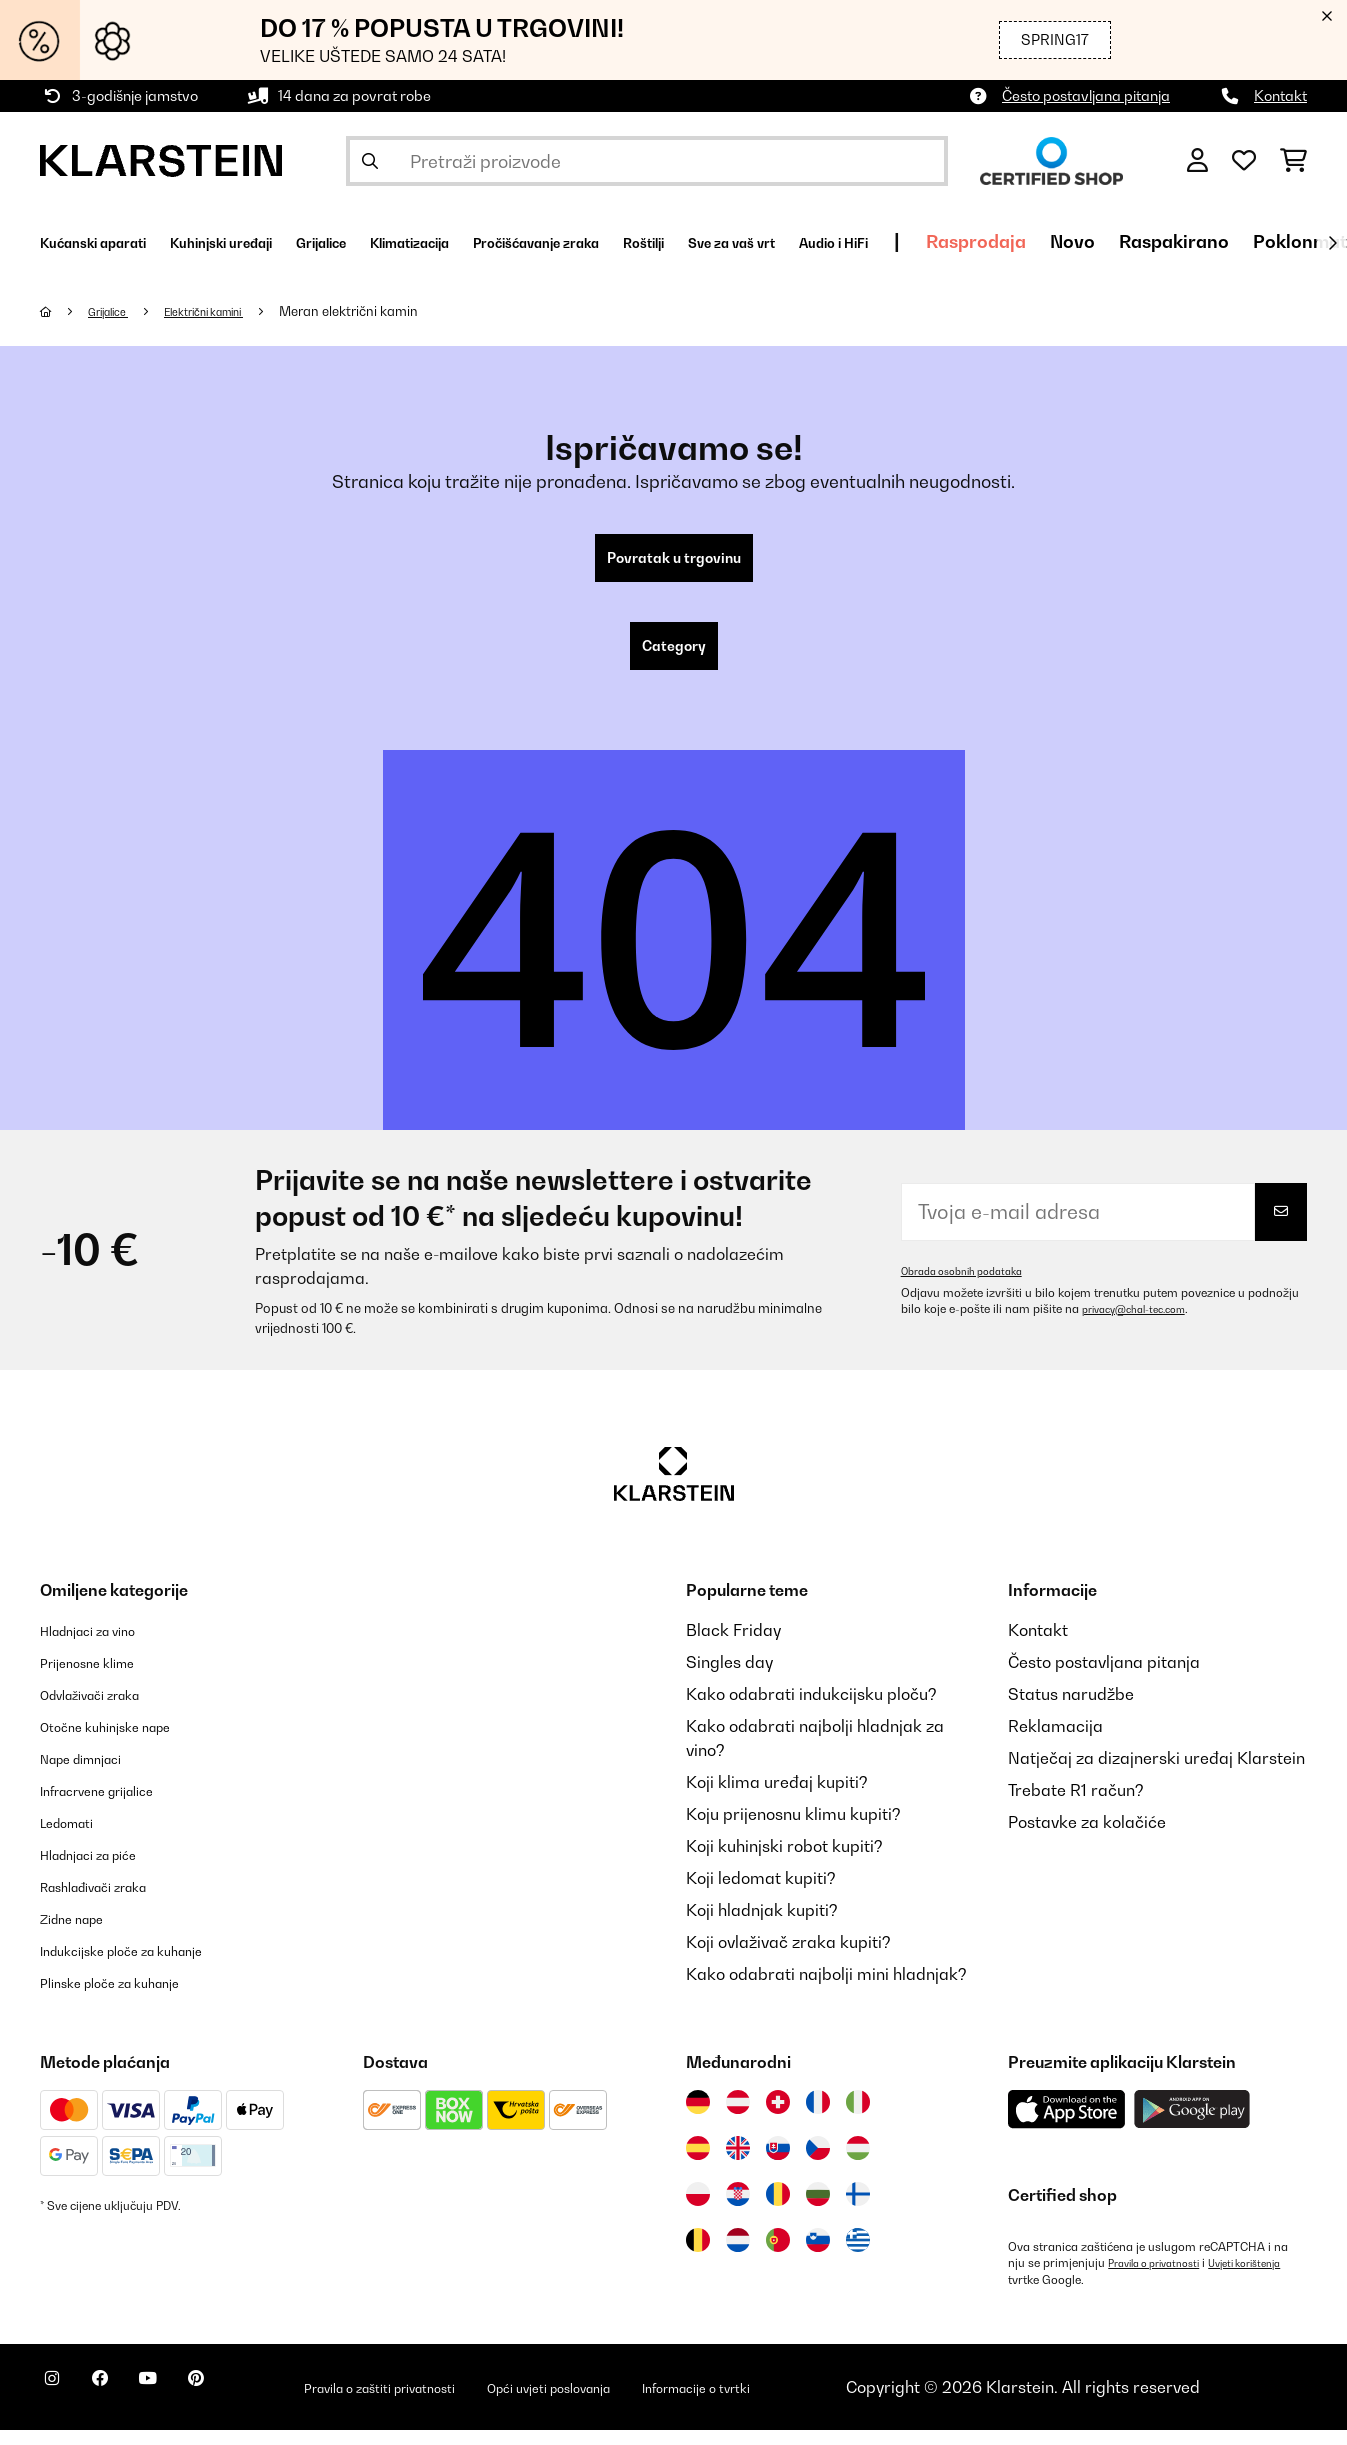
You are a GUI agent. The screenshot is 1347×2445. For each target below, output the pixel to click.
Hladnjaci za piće (105, 1870)
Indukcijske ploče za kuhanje (147, 1966)
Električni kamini (230, 311)
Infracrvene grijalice (116, 1806)
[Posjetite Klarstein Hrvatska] (738, 2210)
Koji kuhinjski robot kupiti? (784, 1862)
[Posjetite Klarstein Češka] (818, 2164)
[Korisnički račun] (1197, 161)
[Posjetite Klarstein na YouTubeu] (188, 2405)
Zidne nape (82, 1934)
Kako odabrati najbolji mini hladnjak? (826, 1990)
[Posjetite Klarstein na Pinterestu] (252, 2405)
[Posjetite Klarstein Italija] (858, 2118)
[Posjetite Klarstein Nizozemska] (738, 2256)
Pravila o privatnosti (1163, 2279)
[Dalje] (1332, 243)
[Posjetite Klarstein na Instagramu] (60, 2405)
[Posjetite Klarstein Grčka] (858, 2257)
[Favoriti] (1244, 161)
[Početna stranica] (65, 311)
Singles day (729, 1678)
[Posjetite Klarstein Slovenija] (818, 2256)
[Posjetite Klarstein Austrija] (738, 2118)
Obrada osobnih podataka (973, 1287)
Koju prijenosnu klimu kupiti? (793, 1830)
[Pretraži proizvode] (647, 161)
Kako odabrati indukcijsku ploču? (811, 1710)
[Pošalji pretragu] (370, 161)
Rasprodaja (1245, 241)
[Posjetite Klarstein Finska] (858, 2210)
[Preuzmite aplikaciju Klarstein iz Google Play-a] (1192, 2125)
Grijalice (117, 311)
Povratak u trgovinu (673, 562)
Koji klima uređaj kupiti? (777, 1798)
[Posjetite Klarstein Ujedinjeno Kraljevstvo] (738, 2164)
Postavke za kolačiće (1087, 1838)
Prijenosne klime (101, 1678)
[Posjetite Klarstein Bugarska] (818, 2210)
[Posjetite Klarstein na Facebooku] (124, 2405)
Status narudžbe (1071, 1710)
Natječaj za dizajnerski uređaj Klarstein (1156, 1774)
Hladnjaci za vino (104, 1646)
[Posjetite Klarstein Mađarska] (858, 2164)
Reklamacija (1055, 1742)
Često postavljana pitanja (1086, 95)
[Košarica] (1293, 161)
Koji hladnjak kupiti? (762, 1926)
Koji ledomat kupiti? (761, 1894)
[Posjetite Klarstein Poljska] (698, 2210)
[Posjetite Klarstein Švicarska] (778, 2118)
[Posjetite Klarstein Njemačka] (698, 2118)
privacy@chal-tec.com (1144, 1325)
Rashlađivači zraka (112, 1902)
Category (674, 658)
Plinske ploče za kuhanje (131, 1998)
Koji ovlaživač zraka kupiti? (788, 1958)
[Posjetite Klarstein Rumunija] (778, 2210)
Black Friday (733, 1646)
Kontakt (1280, 95)
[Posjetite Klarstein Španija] (698, 2164)
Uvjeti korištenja (1051, 2295)
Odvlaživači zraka (107, 1710)
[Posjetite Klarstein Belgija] (698, 2256)
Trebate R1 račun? (1076, 1806)
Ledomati (76, 1838)
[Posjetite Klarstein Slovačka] (778, 2164)
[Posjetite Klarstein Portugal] (778, 2256)
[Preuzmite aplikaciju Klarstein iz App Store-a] (1067, 2125)
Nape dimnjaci (95, 1774)
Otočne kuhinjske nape (125, 1742)
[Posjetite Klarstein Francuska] (818, 2118)
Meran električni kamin (387, 311)
